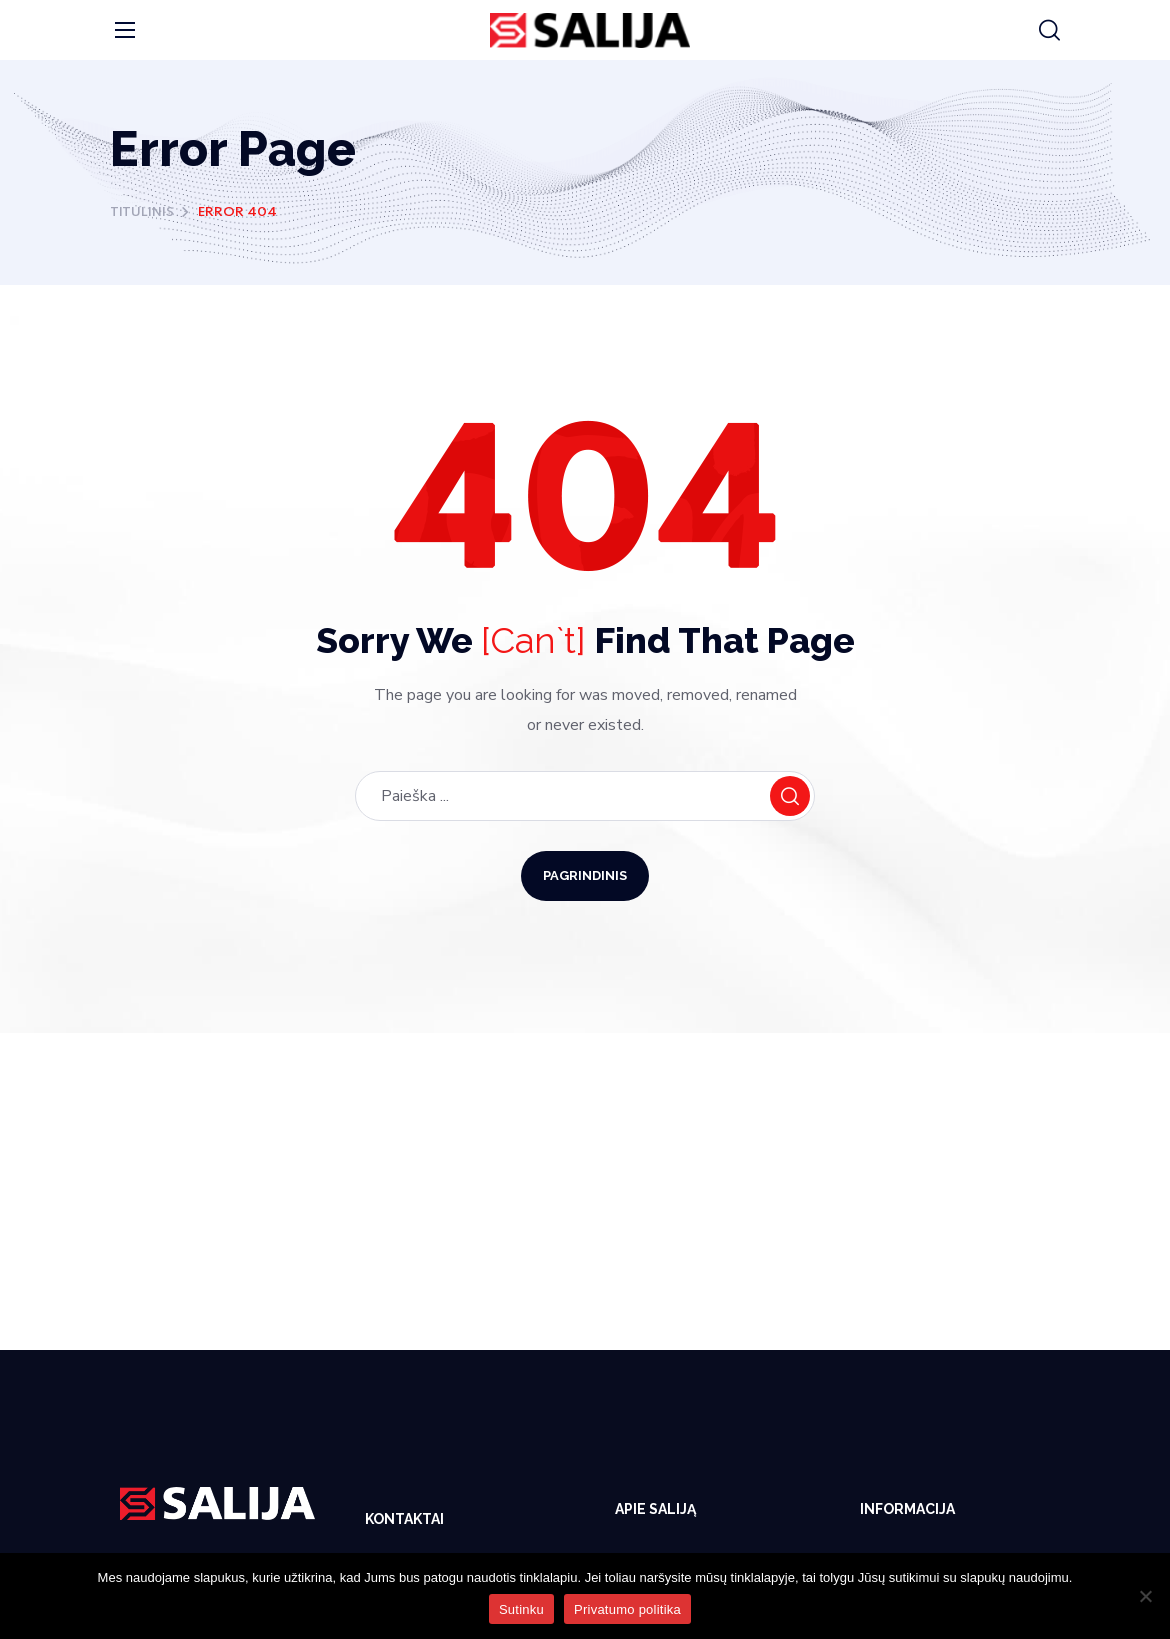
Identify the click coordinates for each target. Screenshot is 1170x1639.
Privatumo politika (627, 1609)
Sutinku (521, 1609)
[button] (1049, 31)
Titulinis (142, 212)
